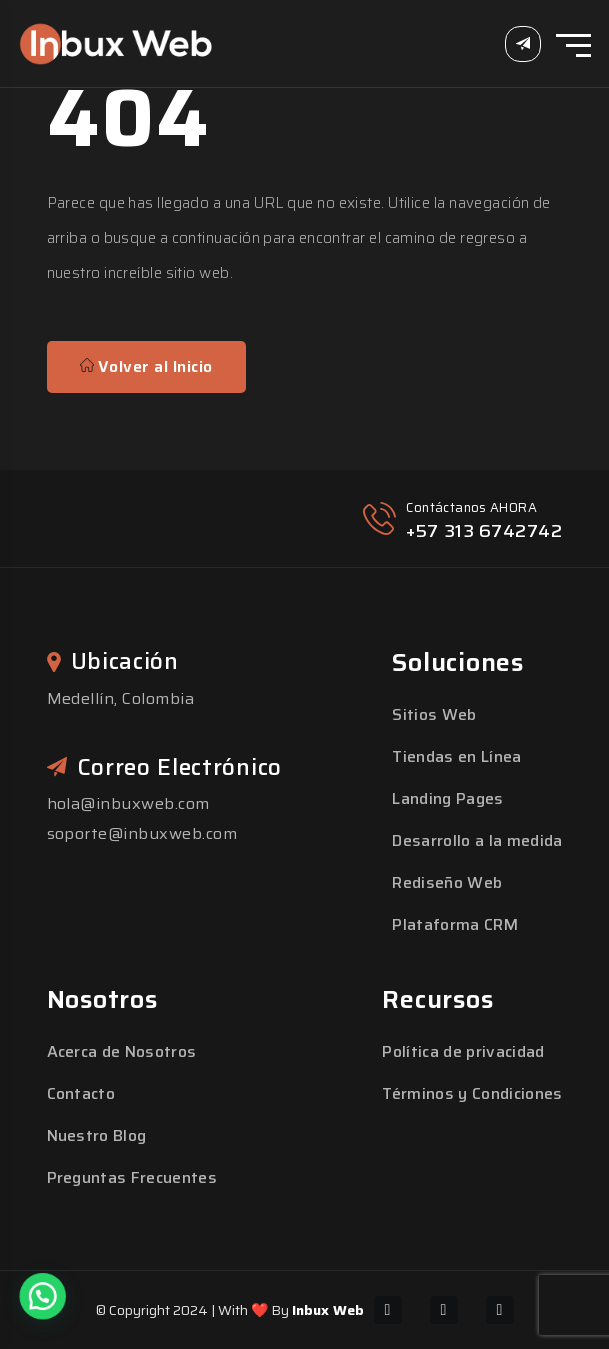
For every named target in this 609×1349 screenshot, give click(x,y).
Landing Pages (447, 798)
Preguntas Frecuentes (132, 1177)
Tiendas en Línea (456, 756)
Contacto (81, 1093)
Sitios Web (434, 714)
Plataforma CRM (454, 924)
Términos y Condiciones (472, 1093)
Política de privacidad (463, 1051)
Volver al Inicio (146, 366)
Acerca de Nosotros (122, 1051)
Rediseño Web (447, 882)
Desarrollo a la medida (477, 840)
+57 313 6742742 (484, 531)
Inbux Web (328, 1310)
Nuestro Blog (97, 1135)
